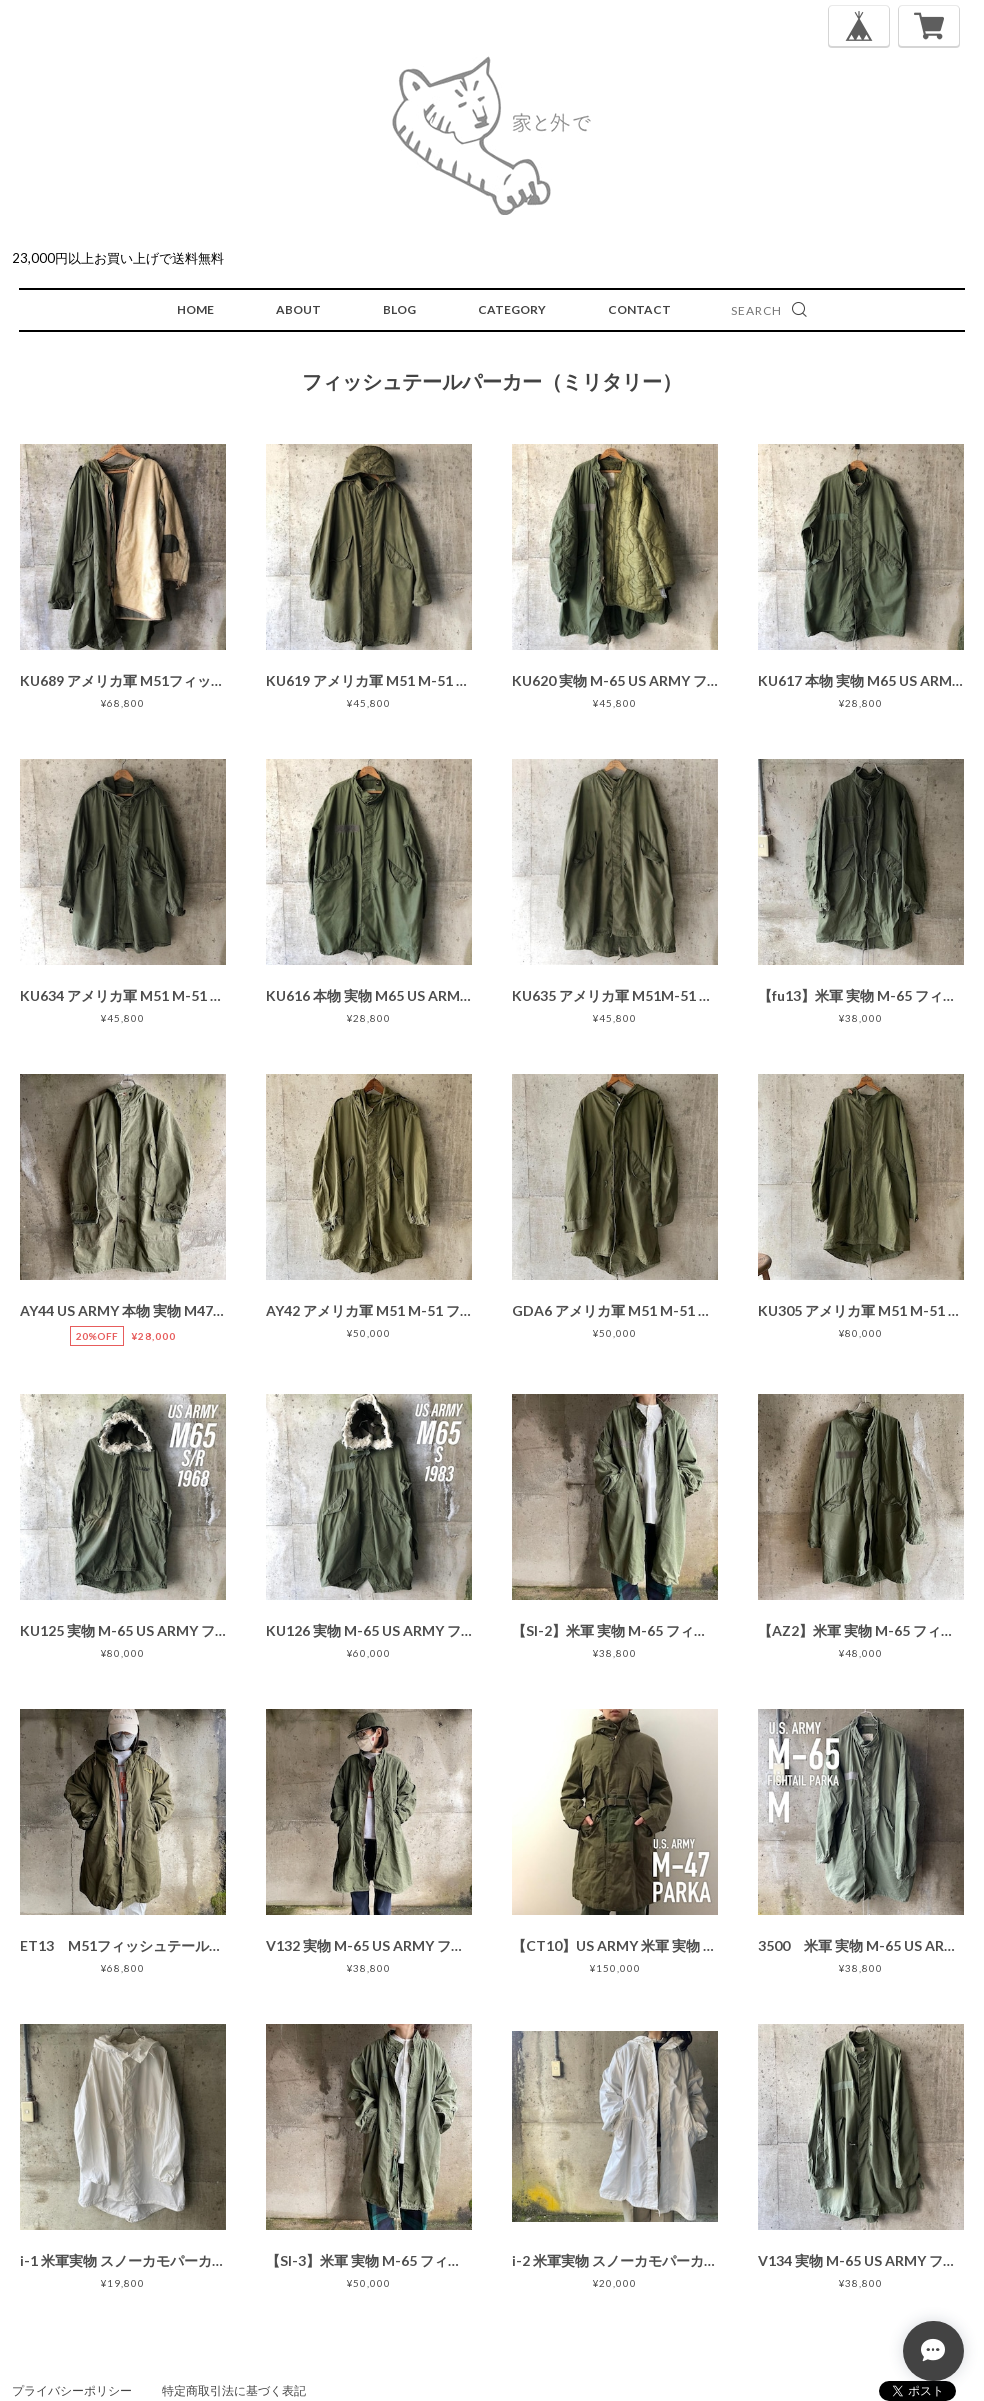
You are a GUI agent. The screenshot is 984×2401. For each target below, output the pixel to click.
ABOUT (298, 309)
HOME (195, 309)
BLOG (399, 309)
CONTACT (639, 309)
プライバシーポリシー (72, 2390)
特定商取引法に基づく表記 (234, 2390)
